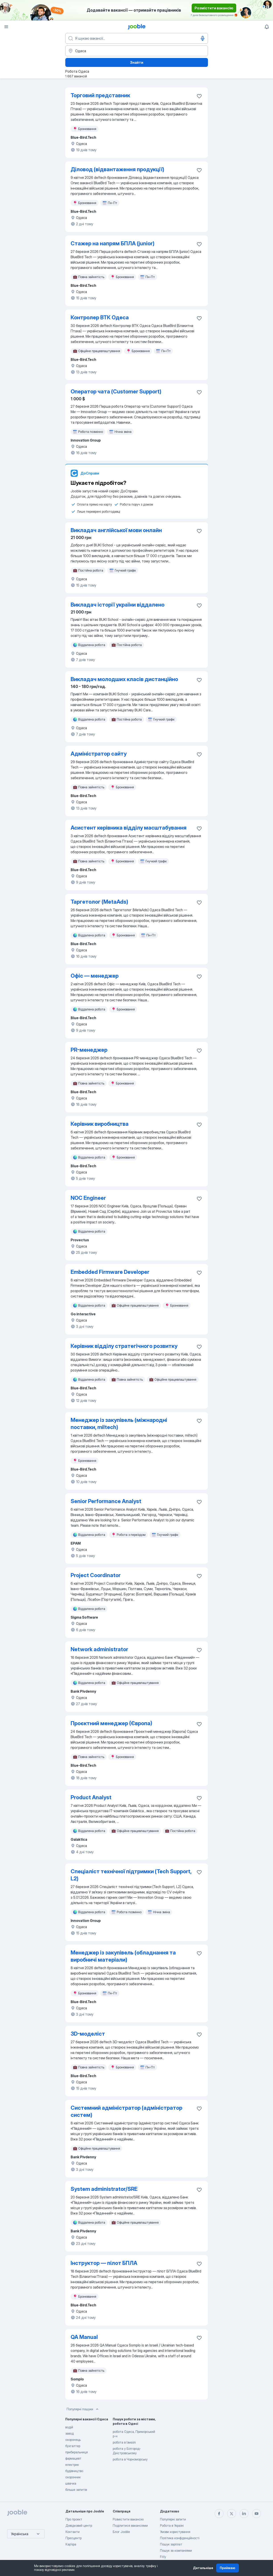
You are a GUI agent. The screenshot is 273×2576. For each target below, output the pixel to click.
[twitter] (231, 2513)
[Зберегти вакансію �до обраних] (199, 2108)
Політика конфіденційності (179, 2538)
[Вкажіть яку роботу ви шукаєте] (136, 38)
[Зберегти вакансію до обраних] (199, 96)
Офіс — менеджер (95, 976)
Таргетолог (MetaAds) (99, 902)
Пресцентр (74, 2538)
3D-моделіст (88, 2034)
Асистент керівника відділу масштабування (129, 827)
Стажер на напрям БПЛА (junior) (112, 243)
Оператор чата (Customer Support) (116, 391)
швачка (70, 2483)
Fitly (163, 2557)
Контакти (73, 2532)
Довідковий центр (79, 2525)
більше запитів (76, 2489)
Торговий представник (100, 95)
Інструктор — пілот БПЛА (104, 2263)
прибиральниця (76, 2452)
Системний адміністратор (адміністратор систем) (126, 2111)
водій (69, 2427)
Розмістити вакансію (214, 8)
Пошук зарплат (171, 2544)
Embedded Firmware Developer (110, 1272)
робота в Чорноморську (130, 2459)
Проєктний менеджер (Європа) (111, 1723)
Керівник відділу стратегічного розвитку (124, 1346)
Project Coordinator (96, 1575)
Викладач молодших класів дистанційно (124, 679)
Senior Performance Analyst (106, 1501)
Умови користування (175, 2532)
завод (69, 2433)
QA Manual (84, 2337)
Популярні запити (173, 2519)
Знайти (136, 62)
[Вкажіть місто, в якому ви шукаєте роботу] (136, 50)
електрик (72, 2465)
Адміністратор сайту (99, 753)
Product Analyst (91, 1797)
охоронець (73, 2440)
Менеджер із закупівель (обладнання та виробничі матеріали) (123, 1956)
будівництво (74, 2471)
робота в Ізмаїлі (124, 2442)
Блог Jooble (121, 2532)
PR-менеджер (89, 1050)
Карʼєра (71, 2544)
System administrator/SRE (104, 2189)
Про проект (74, 2519)
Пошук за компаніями (176, 2550)
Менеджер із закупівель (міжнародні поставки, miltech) (119, 1423)
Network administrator (99, 1649)
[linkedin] (244, 2513)
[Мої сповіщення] (267, 27)
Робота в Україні (172, 2525)
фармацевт (73, 2458)
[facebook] (219, 2513)
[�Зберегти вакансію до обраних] (199, 1872)
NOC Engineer (88, 1198)
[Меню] (6, 26)
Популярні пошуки (83, 2409)
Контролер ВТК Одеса (100, 317)
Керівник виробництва (100, 1124)
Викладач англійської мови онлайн (116, 530)
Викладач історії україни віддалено (117, 604)
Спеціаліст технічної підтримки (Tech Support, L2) (131, 1875)
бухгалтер (72, 2446)
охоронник (73, 2477)
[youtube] (256, 2513)
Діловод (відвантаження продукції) (117, 169)
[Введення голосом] (202, 38)
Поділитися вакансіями (130, 2525)
